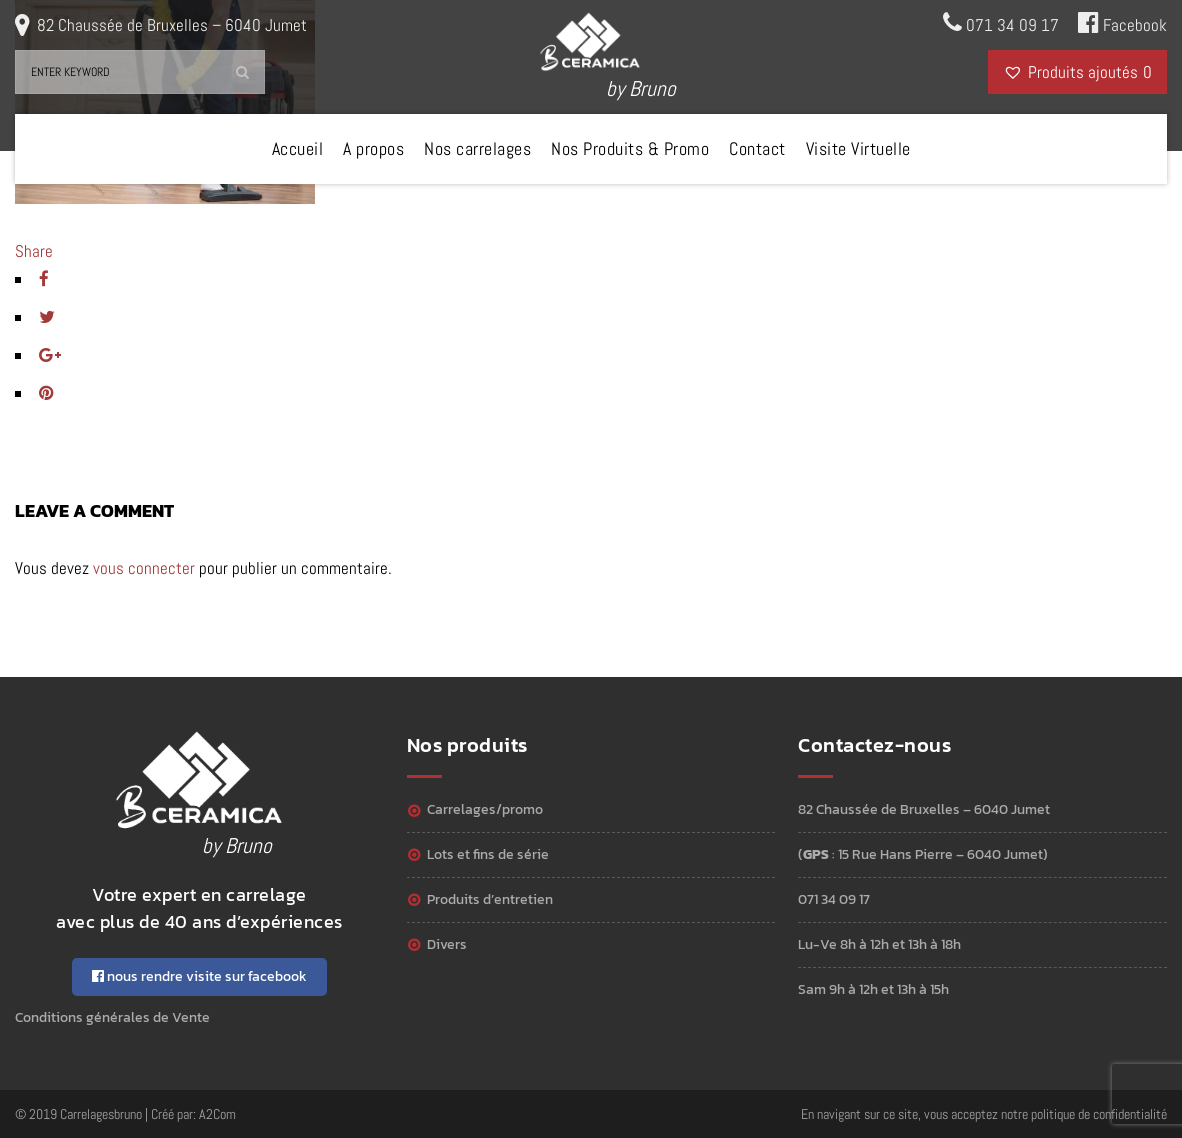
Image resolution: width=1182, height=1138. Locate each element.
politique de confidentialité (1099, 1114)
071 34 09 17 (1001, 23)
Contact (757, 148)
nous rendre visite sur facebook (199, 976)
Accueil (298, 148)
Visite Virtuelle (858, 148)
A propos (373, 148)
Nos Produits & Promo (630, 148)
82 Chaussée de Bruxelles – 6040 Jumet (172, 25)
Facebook (1122, 23)
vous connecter (144, 568)
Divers (447, 944)
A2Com (217, 1114)
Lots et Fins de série (488, 854)
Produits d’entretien (490, 899)
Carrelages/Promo (485, 809)
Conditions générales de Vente (112, 1017)
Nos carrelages (477, 148)
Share (34, 251)
